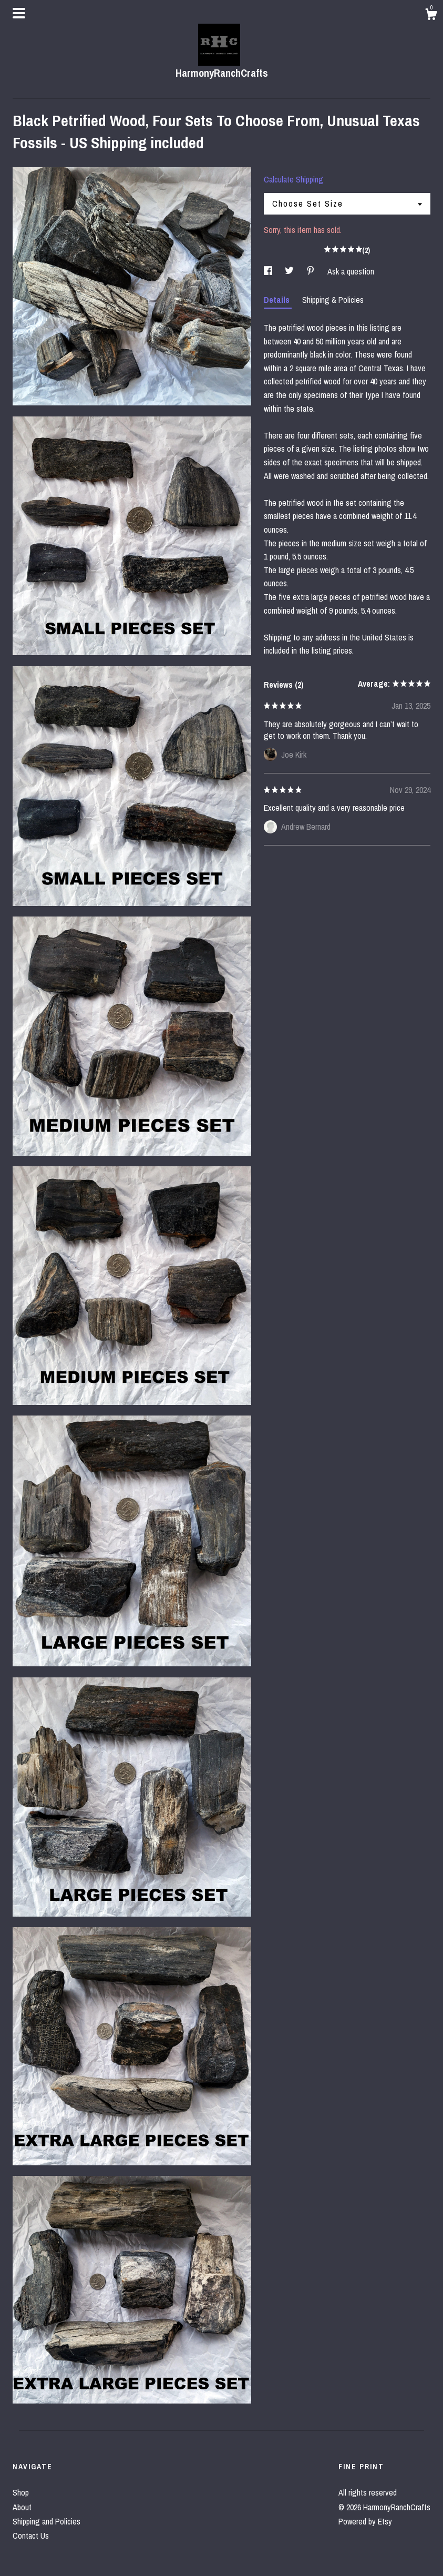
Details (278, 300)
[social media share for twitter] (290, 271)
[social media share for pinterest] (311, 271)
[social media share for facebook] (269, 271)
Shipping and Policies (46, 2521)
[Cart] (431, 16)
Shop (21, 2492)
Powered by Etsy (365, 2521)
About (22, 2507)
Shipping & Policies (333, 300)
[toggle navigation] (19, 13)
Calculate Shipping (293, 179)
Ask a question (350, 271)
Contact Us (31, 2535)
